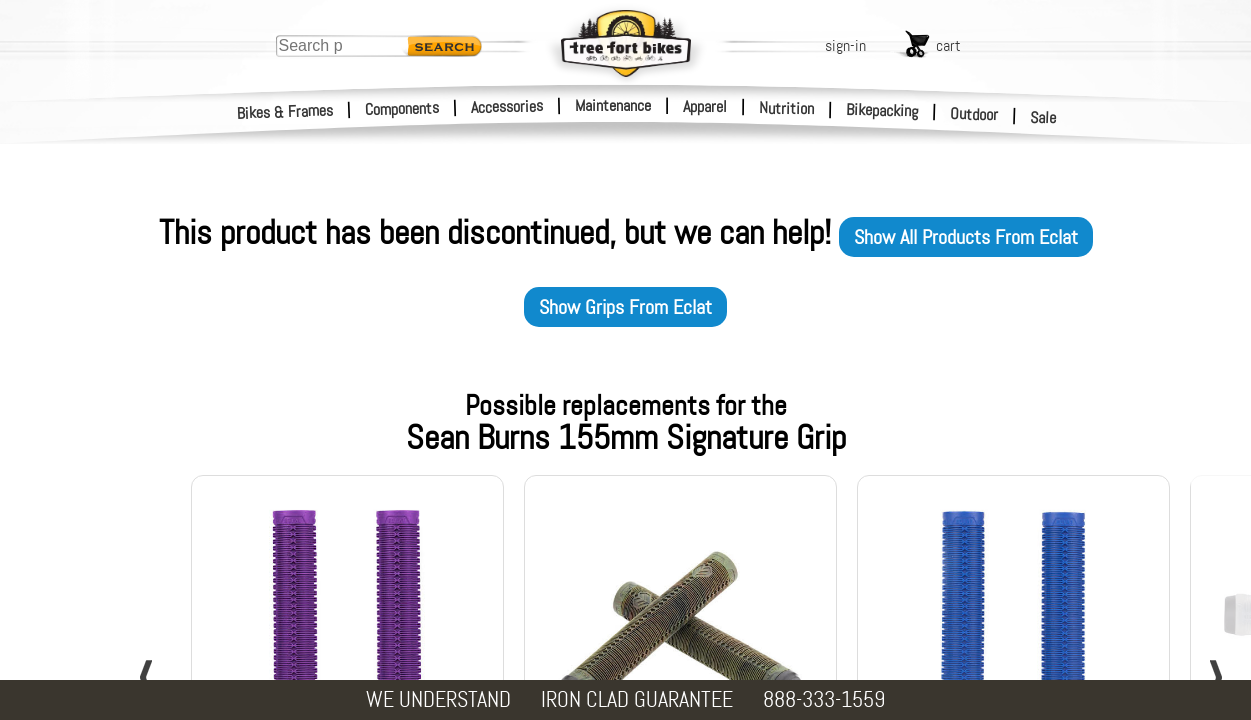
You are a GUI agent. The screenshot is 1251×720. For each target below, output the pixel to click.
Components (402, 108)
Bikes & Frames (285, 112)
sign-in (845, 45)
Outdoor (974, 114)
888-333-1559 (824, 699)
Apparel (705, 106)
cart (948, 45)
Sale (1043, 118)
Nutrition (786, 108)
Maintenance (613, 105)
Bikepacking (882, 110)
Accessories (507, 106)
